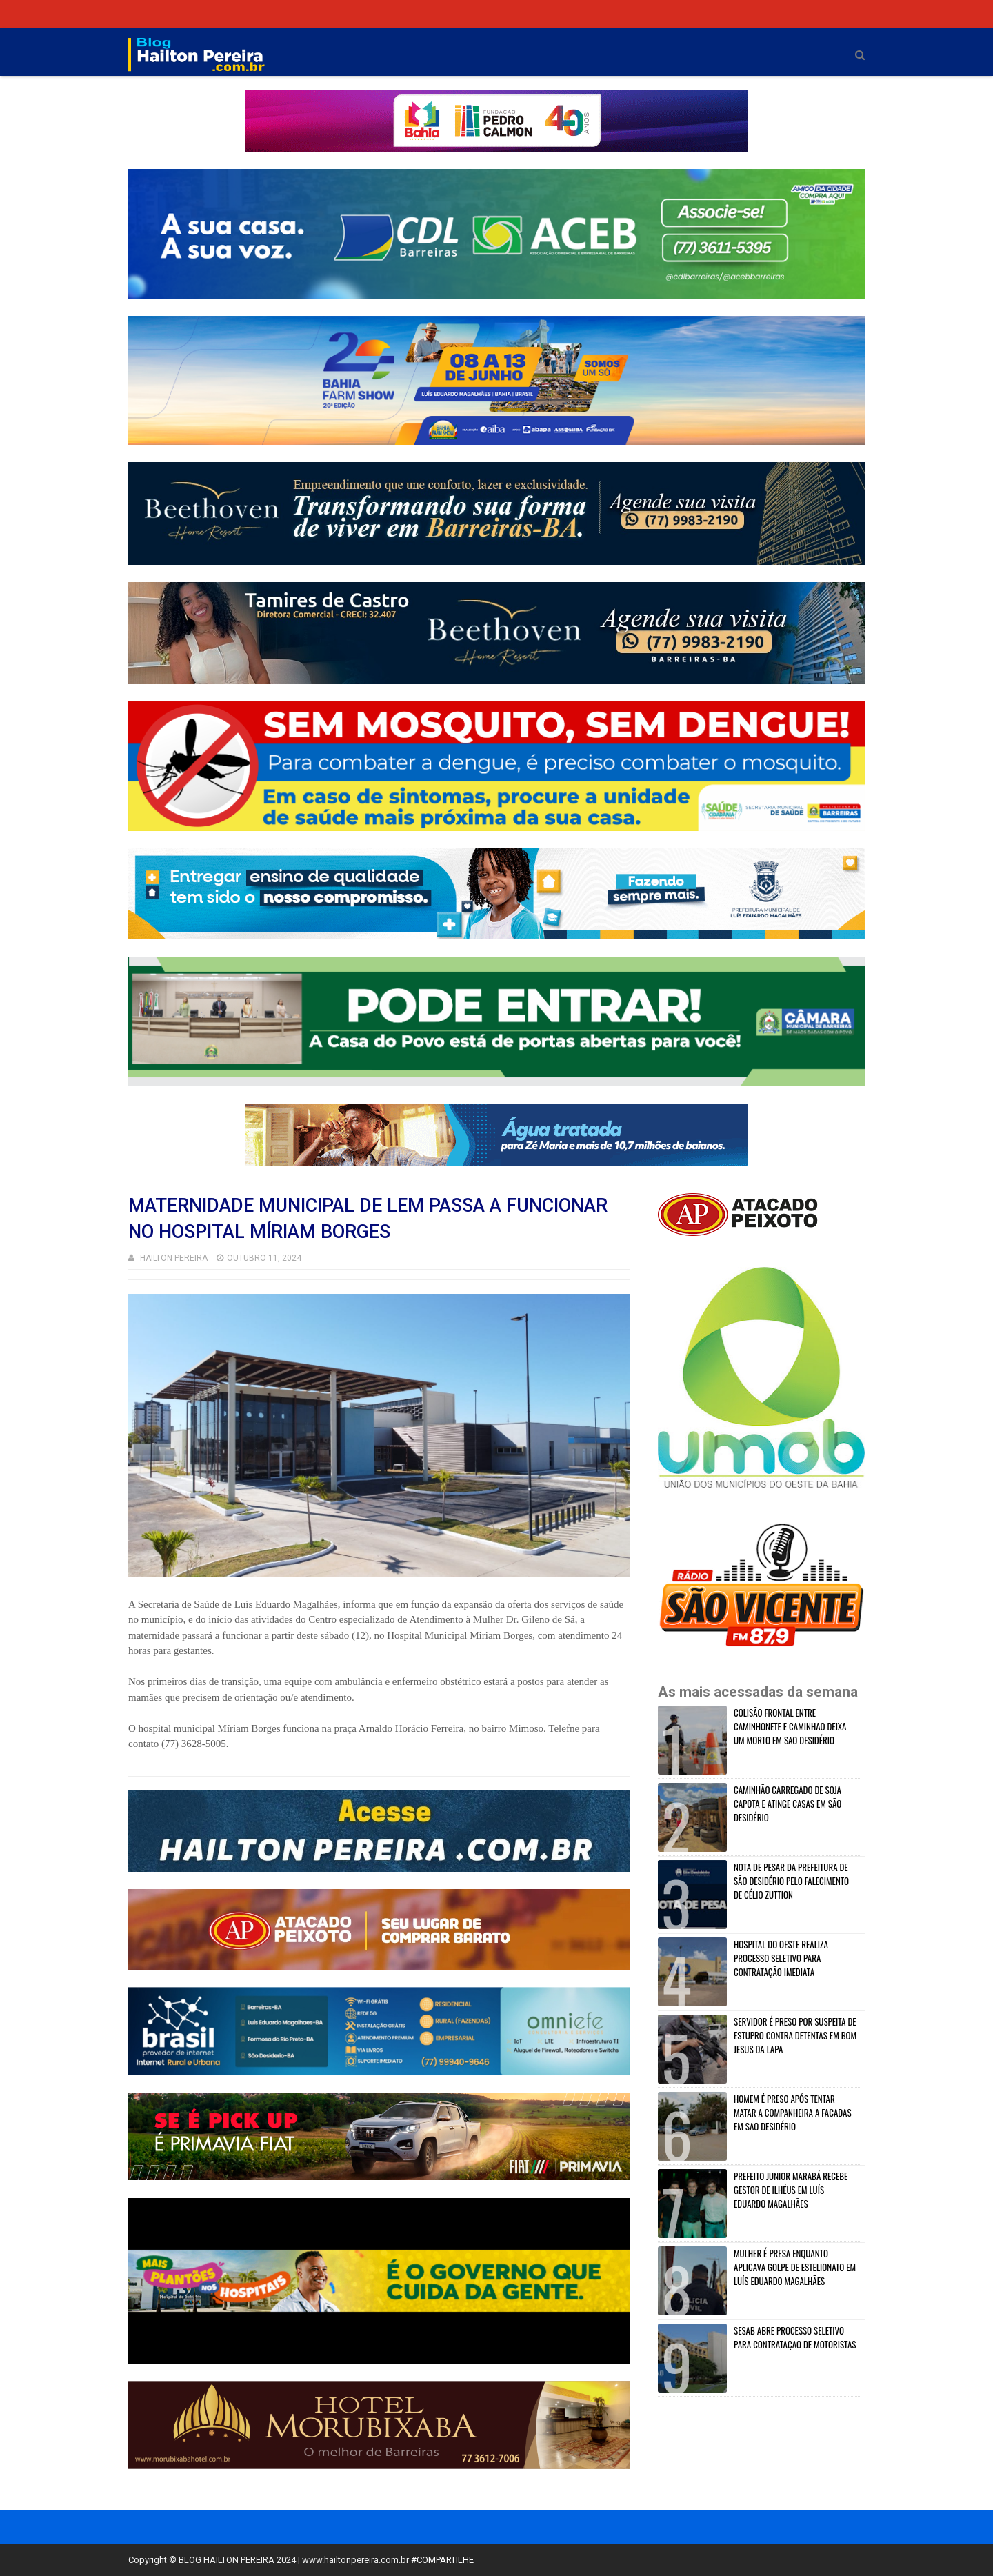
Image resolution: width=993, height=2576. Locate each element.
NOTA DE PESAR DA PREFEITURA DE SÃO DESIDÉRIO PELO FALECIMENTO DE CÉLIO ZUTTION (791, 1880)
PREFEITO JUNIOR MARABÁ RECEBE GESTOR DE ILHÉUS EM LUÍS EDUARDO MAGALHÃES (790, 2189)
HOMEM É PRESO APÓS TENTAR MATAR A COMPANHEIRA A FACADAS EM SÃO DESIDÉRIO (793, 2112)
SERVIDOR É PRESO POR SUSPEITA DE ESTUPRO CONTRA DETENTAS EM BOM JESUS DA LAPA (795, 2035)
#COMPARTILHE (442, 2560)
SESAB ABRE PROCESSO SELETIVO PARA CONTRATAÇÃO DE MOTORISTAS (795, 2337)
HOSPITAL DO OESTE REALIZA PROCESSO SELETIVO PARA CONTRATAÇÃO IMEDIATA (781, 1958)
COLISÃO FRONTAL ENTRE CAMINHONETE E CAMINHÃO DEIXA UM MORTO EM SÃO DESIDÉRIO (790, 1726)
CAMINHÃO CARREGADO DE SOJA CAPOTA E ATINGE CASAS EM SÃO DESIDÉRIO (787, 1803)
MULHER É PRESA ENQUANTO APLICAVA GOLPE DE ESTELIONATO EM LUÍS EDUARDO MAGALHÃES (795, 2267)
